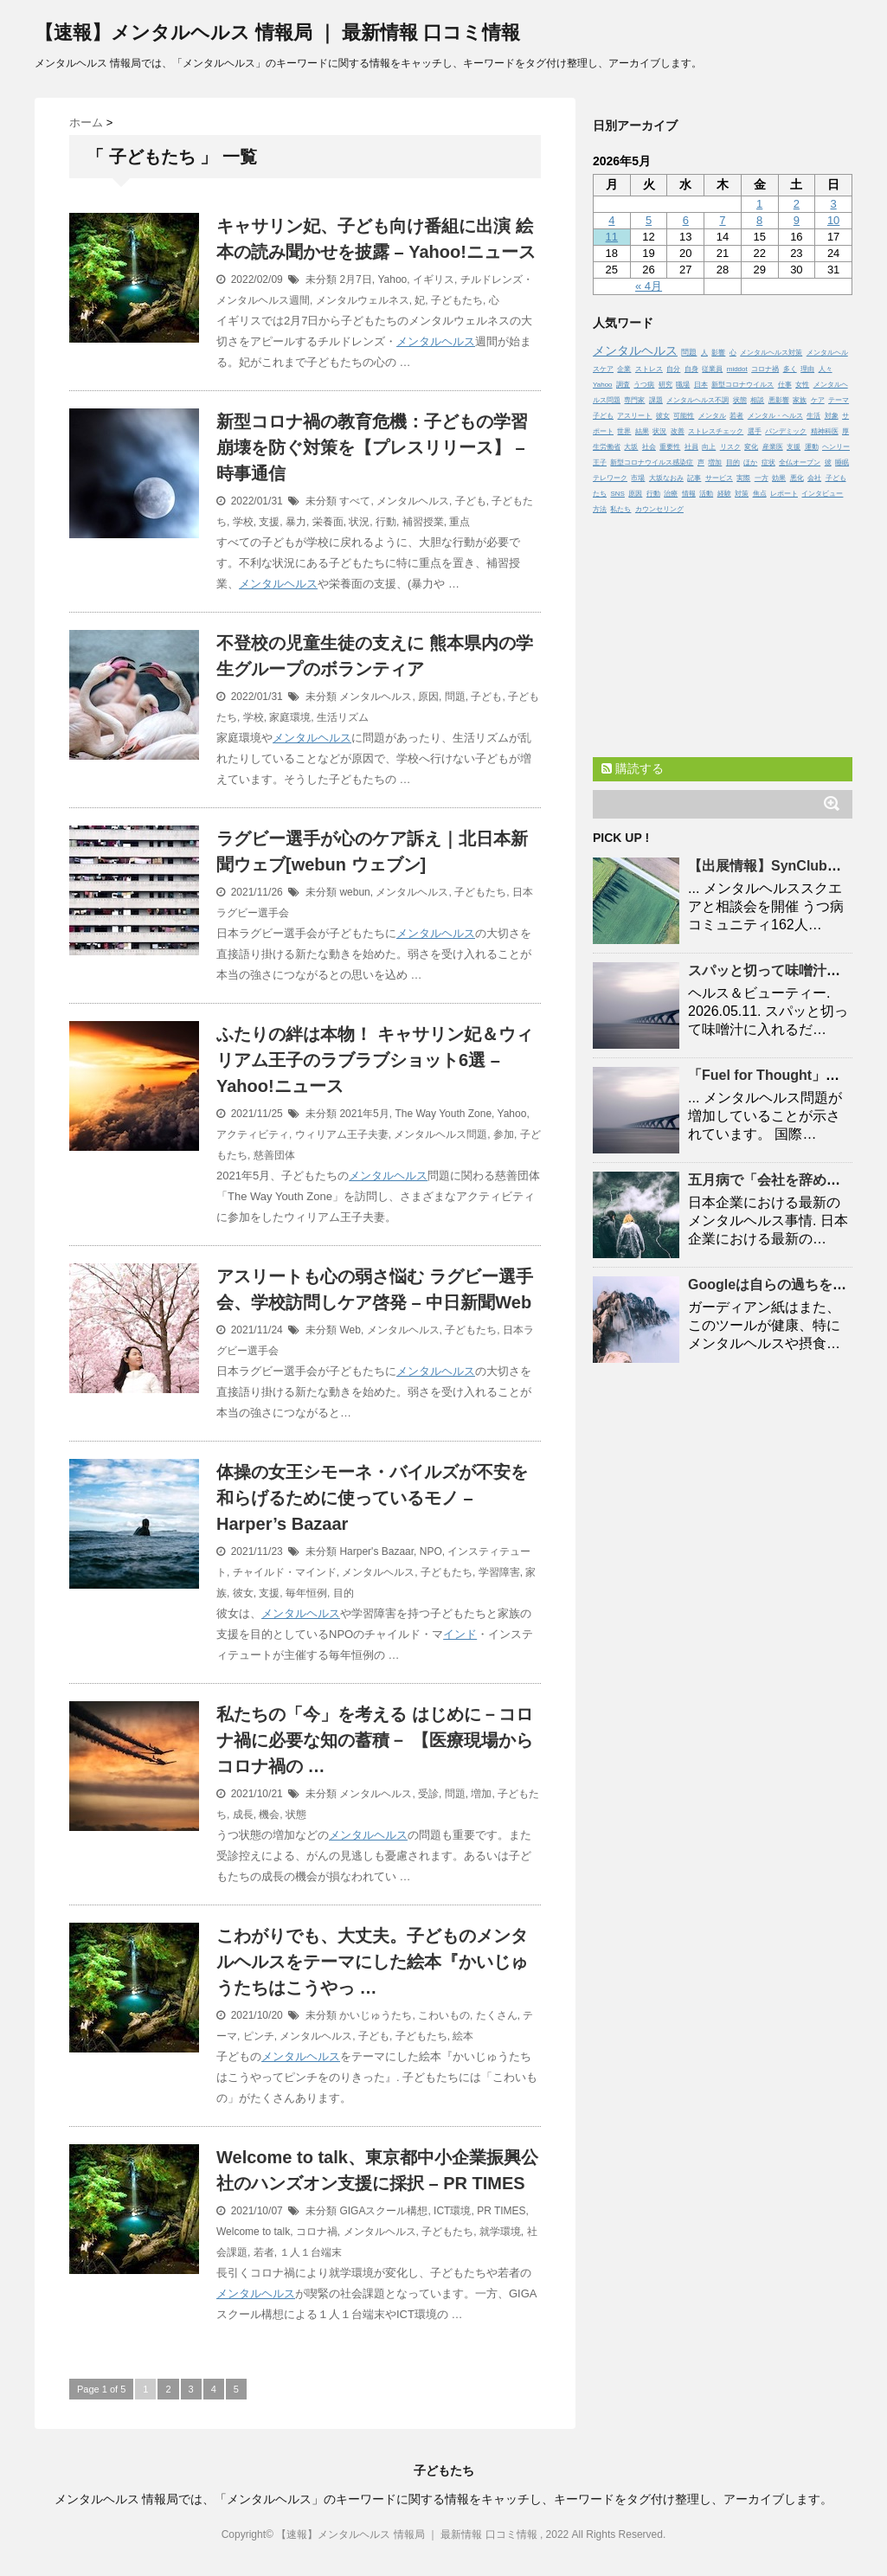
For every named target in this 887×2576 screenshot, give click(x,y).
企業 (624, 369)
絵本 (463, 2036)
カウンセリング (659, 509)
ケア (818, 400)
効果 (779, 478)
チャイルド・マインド (285, 1572)
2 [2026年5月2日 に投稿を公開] (797, 203)
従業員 (712, 369)
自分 (673, 369)
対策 (742, 494)
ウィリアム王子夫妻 (342, 1134)
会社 (814, 478)
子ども (470, 501)
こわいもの (444, 2015)
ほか (750, 462)
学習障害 (499, 1572)
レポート (784, 494)
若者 (264, 2252)
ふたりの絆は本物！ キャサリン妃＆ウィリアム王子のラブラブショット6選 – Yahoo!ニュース (374, 1060)
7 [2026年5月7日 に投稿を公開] (722, 220)
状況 (359, 522)
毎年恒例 (306, 1593)
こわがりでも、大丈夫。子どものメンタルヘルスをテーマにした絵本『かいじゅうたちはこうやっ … (372, 1961)
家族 (800, 400)
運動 (812, 447)
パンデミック (786, 431)
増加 (481, 1794)
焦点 (760, 494)
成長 (243, 1814)
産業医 (772, 447)
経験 (724, 494)
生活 (813, 416)
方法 (600, 509)
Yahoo (392, 279)
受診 (428, 1794)
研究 (665, 385)
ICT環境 (452, 2211)
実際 (743, 478)
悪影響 (778, 400)
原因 (428, 697)
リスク (730, 447)
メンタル (712, 416)
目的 (343, 1593)
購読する (632, 768)
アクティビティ (252, 1134)
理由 (807, 369)
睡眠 (842, 462)
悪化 (797, 478)
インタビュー (822, 494)
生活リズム (343, 717)
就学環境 (500, 2232)
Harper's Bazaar (376, 1551)
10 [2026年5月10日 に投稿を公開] (833, 220)
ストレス (649, 369)
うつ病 (643, 385)
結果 (642, 431)
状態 (296, 1814)
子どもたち (457, 300)
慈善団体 (274, 1155)
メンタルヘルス (435, 341)
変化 (751, 447)
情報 (689, 494)
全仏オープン (799, 462)
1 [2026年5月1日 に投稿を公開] (759, 203)
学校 (243, 522)
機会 (269, 1814)
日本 (701, 385)
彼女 (243, 1593)
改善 (678, 431)
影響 (718, 353)
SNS (617, 494)
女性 (802, 385)
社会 (649, 447)
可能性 (683, 416)
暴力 (296, 522)
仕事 (785, 385)
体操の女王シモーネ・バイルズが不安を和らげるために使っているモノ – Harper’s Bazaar (372, 1497)
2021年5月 (364, 1114)
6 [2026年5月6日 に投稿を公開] (686, 220)
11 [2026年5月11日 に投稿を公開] (612, 236)
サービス (719, 478)
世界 (624, 431)
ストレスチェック (715, 431)
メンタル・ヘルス (775, 416)
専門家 (634, 400)
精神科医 (825, 431)
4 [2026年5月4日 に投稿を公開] (611, 220)
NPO (431, 1551)
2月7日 (355, 279)
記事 (694, 478)
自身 (691, 369)
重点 (459, 522)
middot (737, 369)
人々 (825, 369)
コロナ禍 (316, 2232)
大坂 (631, 447)
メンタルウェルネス (362, 300)
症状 (768, 462)
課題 (656, 400)
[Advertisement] (722, 632)
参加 (503, 1134)
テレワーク (610, 478)
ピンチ (258, 2036)
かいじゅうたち (375, 2015)
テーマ (838, 400)
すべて (354, 501)
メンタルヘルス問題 (440, 1134)
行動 (386, 522)
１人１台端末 (311, 2252)
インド (460, 1634)
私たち (620, 509)
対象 (832, 416)
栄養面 (328, 522)
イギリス (433, 279)
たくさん (496, 2015)
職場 (683, 385)
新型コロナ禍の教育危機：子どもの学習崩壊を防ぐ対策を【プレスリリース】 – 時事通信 (372, 447)
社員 (691, 447)
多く (790, 369)
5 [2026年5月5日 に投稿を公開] (649, 220)
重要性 (669, 447)
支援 (269, 522)
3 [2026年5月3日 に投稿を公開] (833, 203)
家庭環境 (290, 717)
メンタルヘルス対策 (771, 353)
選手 (755, 431)
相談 (757, 400)
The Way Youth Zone (443, 1114)
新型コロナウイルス (742, 385)
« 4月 (648, 285)
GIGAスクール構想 (383, 2211)
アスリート (634, 416)
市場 (638, 478)
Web (349, 1330)
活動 (706, 494)
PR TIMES (501, 2211)
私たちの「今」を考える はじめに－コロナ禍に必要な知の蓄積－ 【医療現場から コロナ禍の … (374, 1740)
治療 (671, 494)
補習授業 (423, 522)
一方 (761, 478)
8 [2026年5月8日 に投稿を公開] (759, 220)
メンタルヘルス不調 (697, 400)
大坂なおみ (666, 478)
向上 (709, 447)
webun (354, 892)
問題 (455, 697)
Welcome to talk (253, 2232)
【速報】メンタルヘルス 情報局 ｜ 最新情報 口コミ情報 (277, 32)
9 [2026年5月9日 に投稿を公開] (797, 220)
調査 (623, 385)
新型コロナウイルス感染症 (651, 462)
